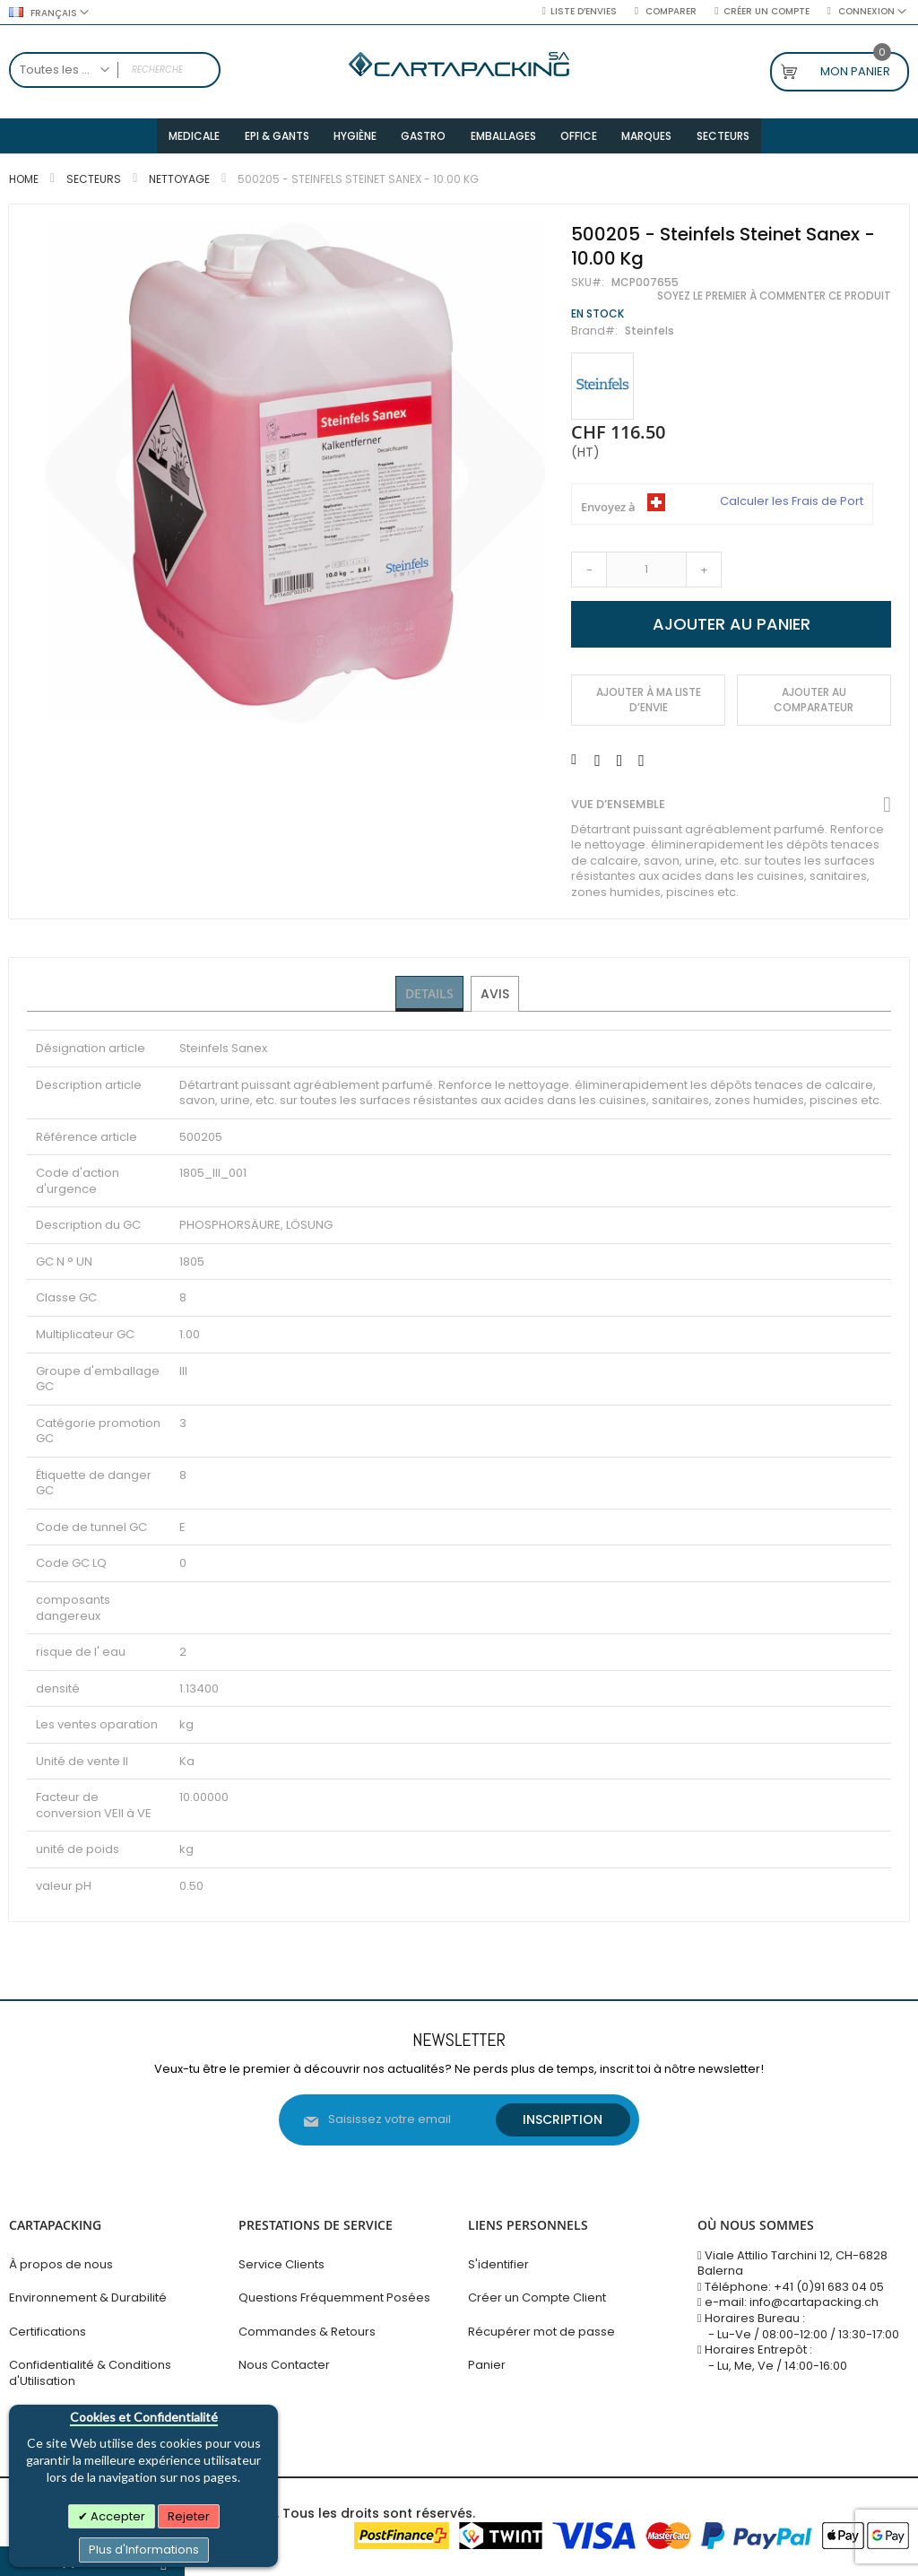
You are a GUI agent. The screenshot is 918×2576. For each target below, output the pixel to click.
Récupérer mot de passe (541, 2331)
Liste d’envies (583, 11)
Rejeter (189, 2516)
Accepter (116, 2516)
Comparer (670, 11)
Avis (495, 998)
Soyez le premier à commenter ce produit (774, 301)
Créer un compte (766, 11)
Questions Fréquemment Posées (334, 2297)
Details (429, 998)
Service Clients (281, 2264)
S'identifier (498, 2264)
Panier (487, 2364)
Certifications (47, 2331)
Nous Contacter (284, 2364)
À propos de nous (61, 2264)
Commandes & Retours (307, 2331)
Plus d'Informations (144, 2549)
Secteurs (93, 184)
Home (24, 184)
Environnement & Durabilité (88, 2297)
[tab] (429, 999)
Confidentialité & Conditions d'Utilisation (90, 2372)
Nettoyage (179, 184)
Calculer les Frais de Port (791, 507)
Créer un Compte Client (537, 2297)
